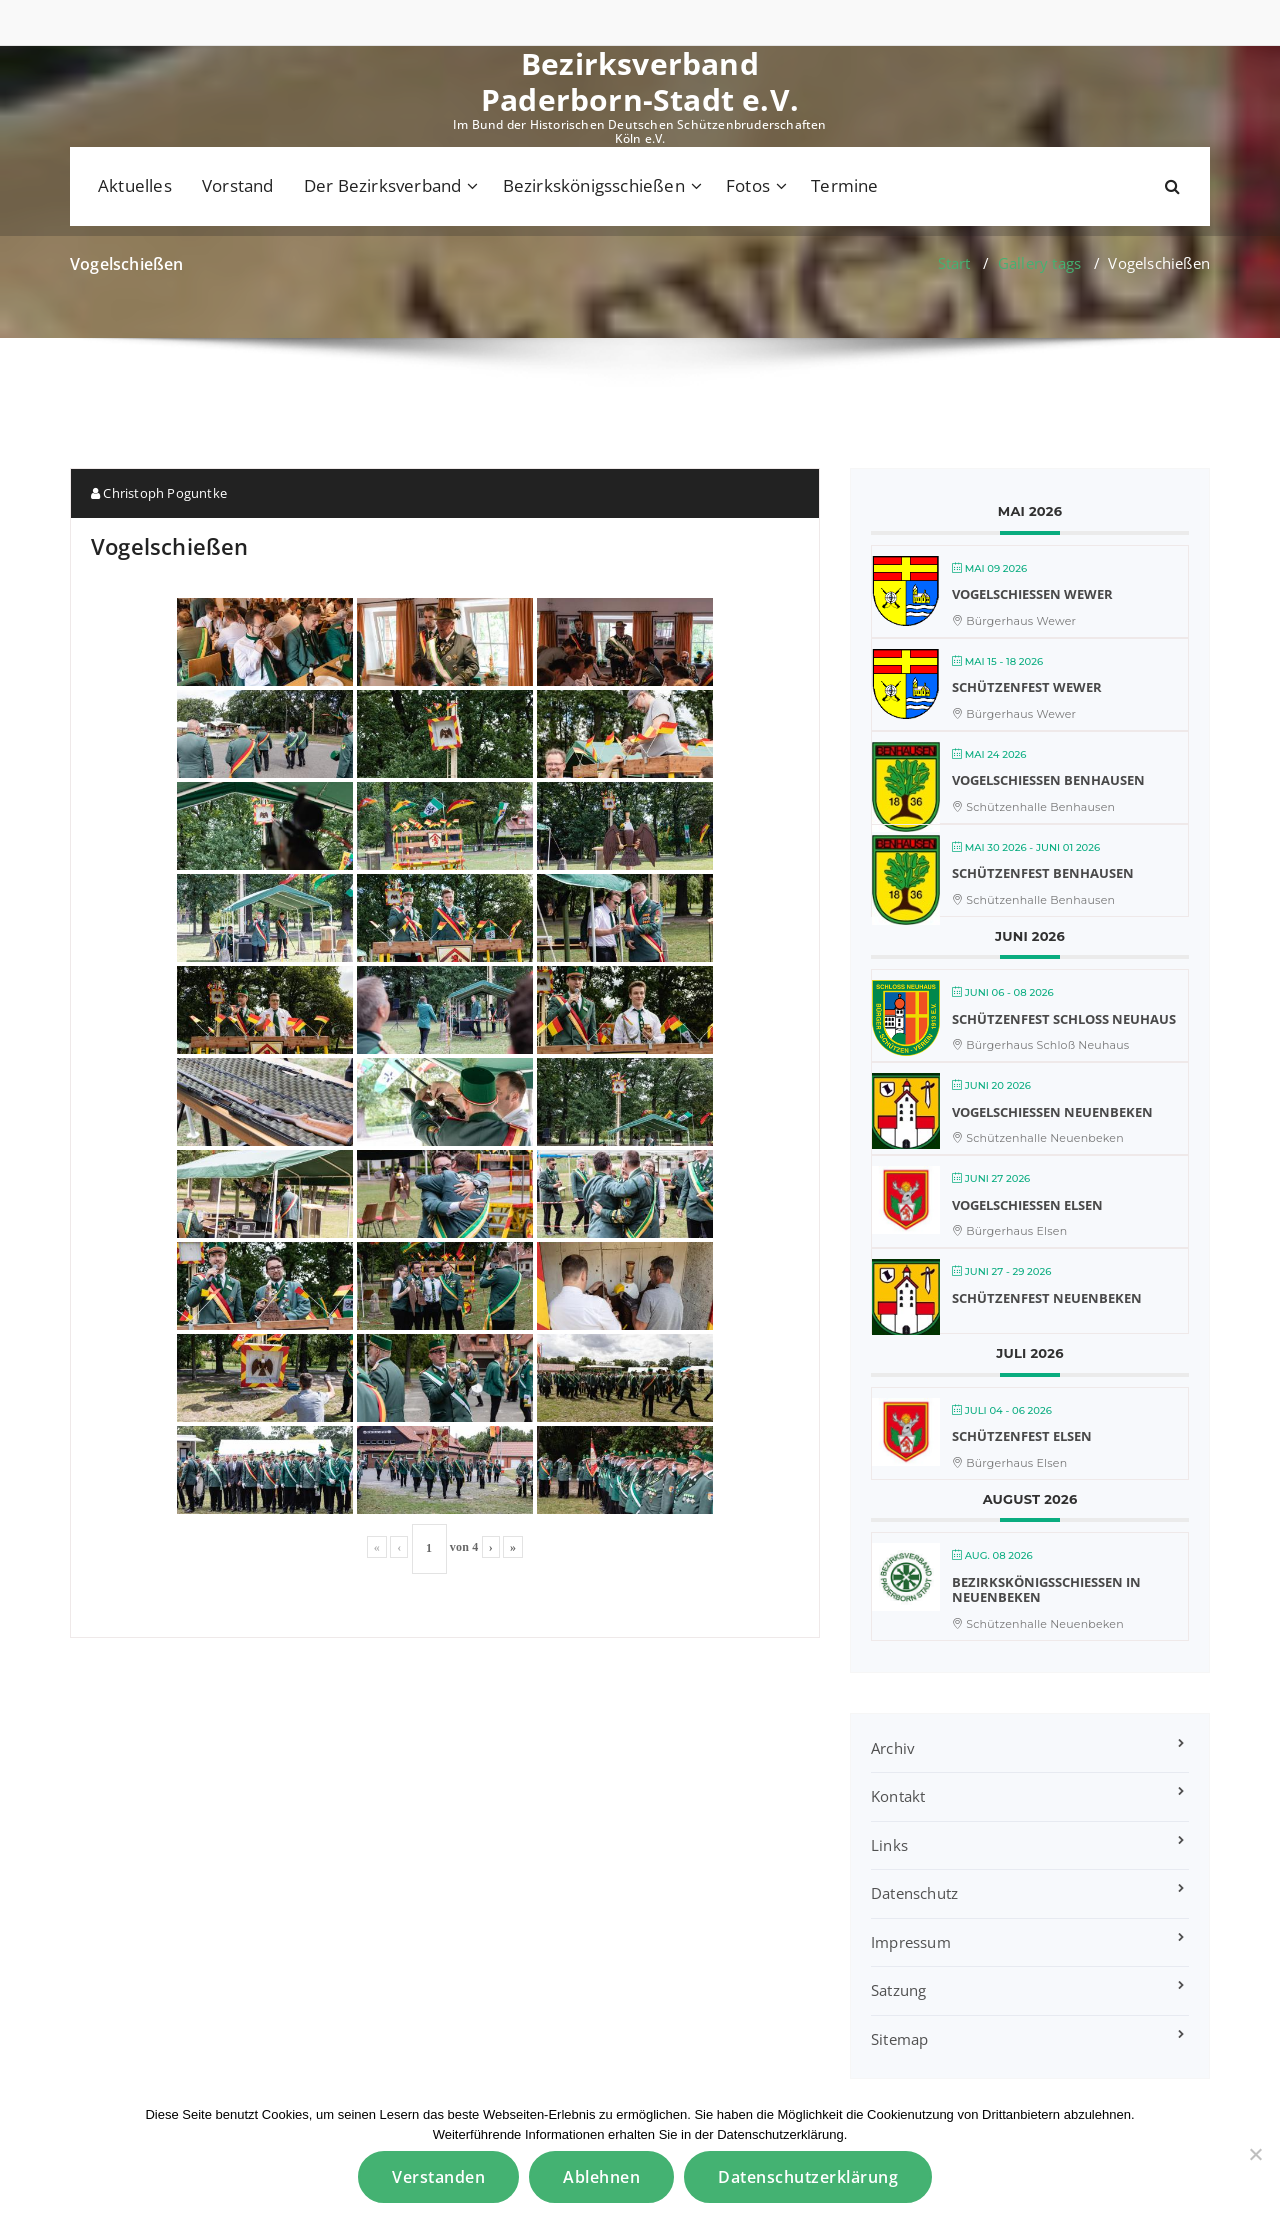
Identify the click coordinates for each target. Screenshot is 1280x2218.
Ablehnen (601, 2177)
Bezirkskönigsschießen (594, 185)
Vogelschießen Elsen (1027, 1205)
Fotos (748, 185)
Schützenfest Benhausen (1043, 873)
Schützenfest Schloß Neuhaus (1064, 1019)
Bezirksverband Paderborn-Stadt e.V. (640, 82)
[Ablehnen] (1255, 2154)
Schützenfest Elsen (1022, 1436)
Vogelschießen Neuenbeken (1052, 1112)
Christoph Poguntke (159, 493)
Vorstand (238, 185)
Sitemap (899, 2039)
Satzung (898, 1990)
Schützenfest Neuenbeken (1047, 1298)
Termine (844, 185)
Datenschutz (914, 1893)
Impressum (911, 1942)
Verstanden (438, 2177)
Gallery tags (1039, 263)
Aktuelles (135, 185)
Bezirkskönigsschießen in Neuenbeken (1046, 1590)
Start (954, 263)
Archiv (893, 1748)
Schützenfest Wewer (1027, 687)
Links (889, 1845)
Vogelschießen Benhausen (1048, 780)
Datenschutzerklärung (808, 2177)
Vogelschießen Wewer (1032, 594)
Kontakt (898, 1796)
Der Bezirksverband (383, 185)
